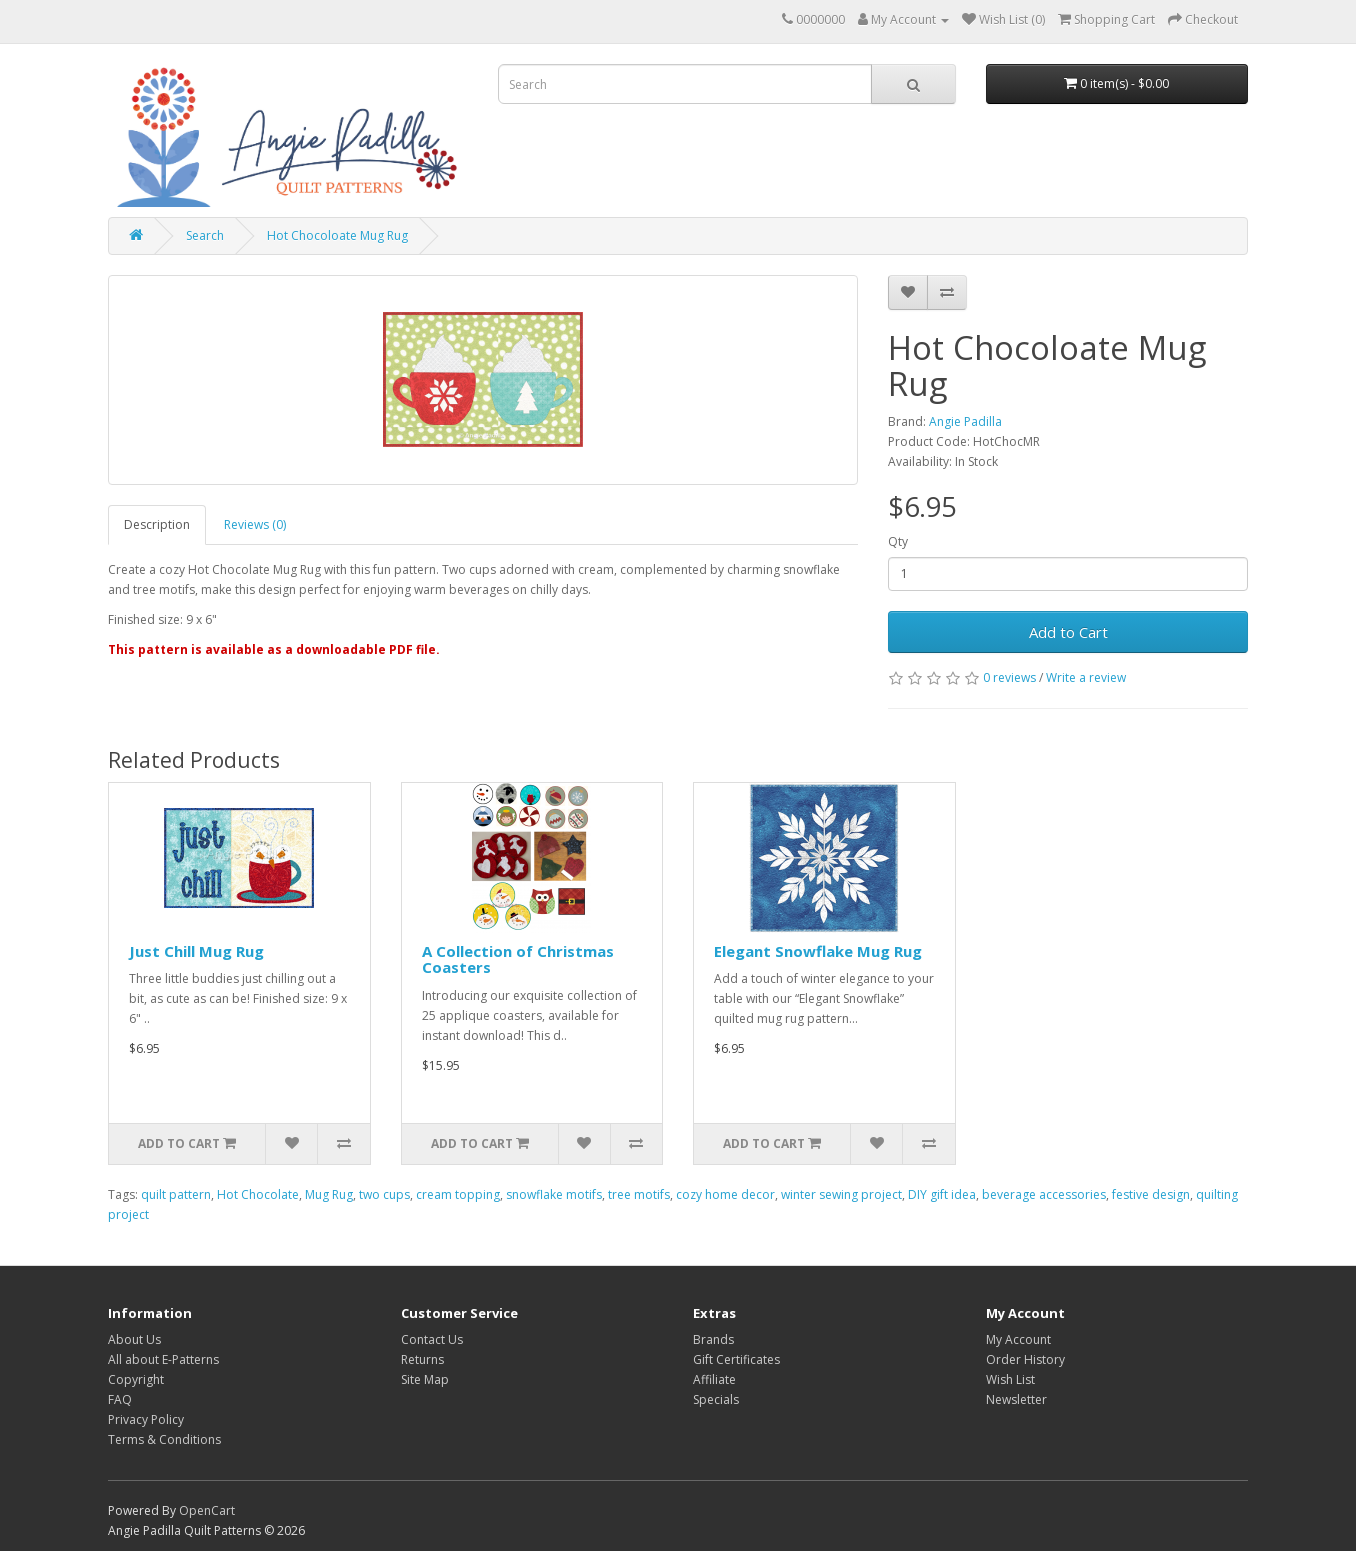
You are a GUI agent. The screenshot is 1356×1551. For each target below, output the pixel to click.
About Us (134, 1339)
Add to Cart (1068, 632)
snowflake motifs (554, 1194)
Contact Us (432, 1339)
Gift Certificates (736, 1359)
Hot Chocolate (258, 1194)
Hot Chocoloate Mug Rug (337, 235)
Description (157, 524)
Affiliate (714, 1379)
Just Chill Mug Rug (196, 951)
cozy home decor (725, 1194)
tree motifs (639, 1194)
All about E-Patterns (163, 1359)
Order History (1025, 1359)
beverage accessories (1044, 1194)
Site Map (425, 1379)
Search (205, 235)
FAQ (120, 1399)
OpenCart (207, 1510)
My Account (1018, 1339)
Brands (713, 1339)
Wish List (1010, 1379)
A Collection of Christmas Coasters (518, 959)
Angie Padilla (965, 421)
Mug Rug (329, 1194)
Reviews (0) (255, 524)
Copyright (136, 1379)
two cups (384, 1194)
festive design (1151, 1194)
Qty (898, 541)
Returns (422, 1359)
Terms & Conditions (164, 1439)
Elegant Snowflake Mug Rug (818, 951)
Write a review (1086, 677)
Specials (716, 1399)
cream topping (458, 1194)
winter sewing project (841, 1194)
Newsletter (1016, 1399)
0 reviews (1009, 677)
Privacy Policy (146, 1419)
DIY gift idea (942, 1194)
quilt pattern (176, 1194)
